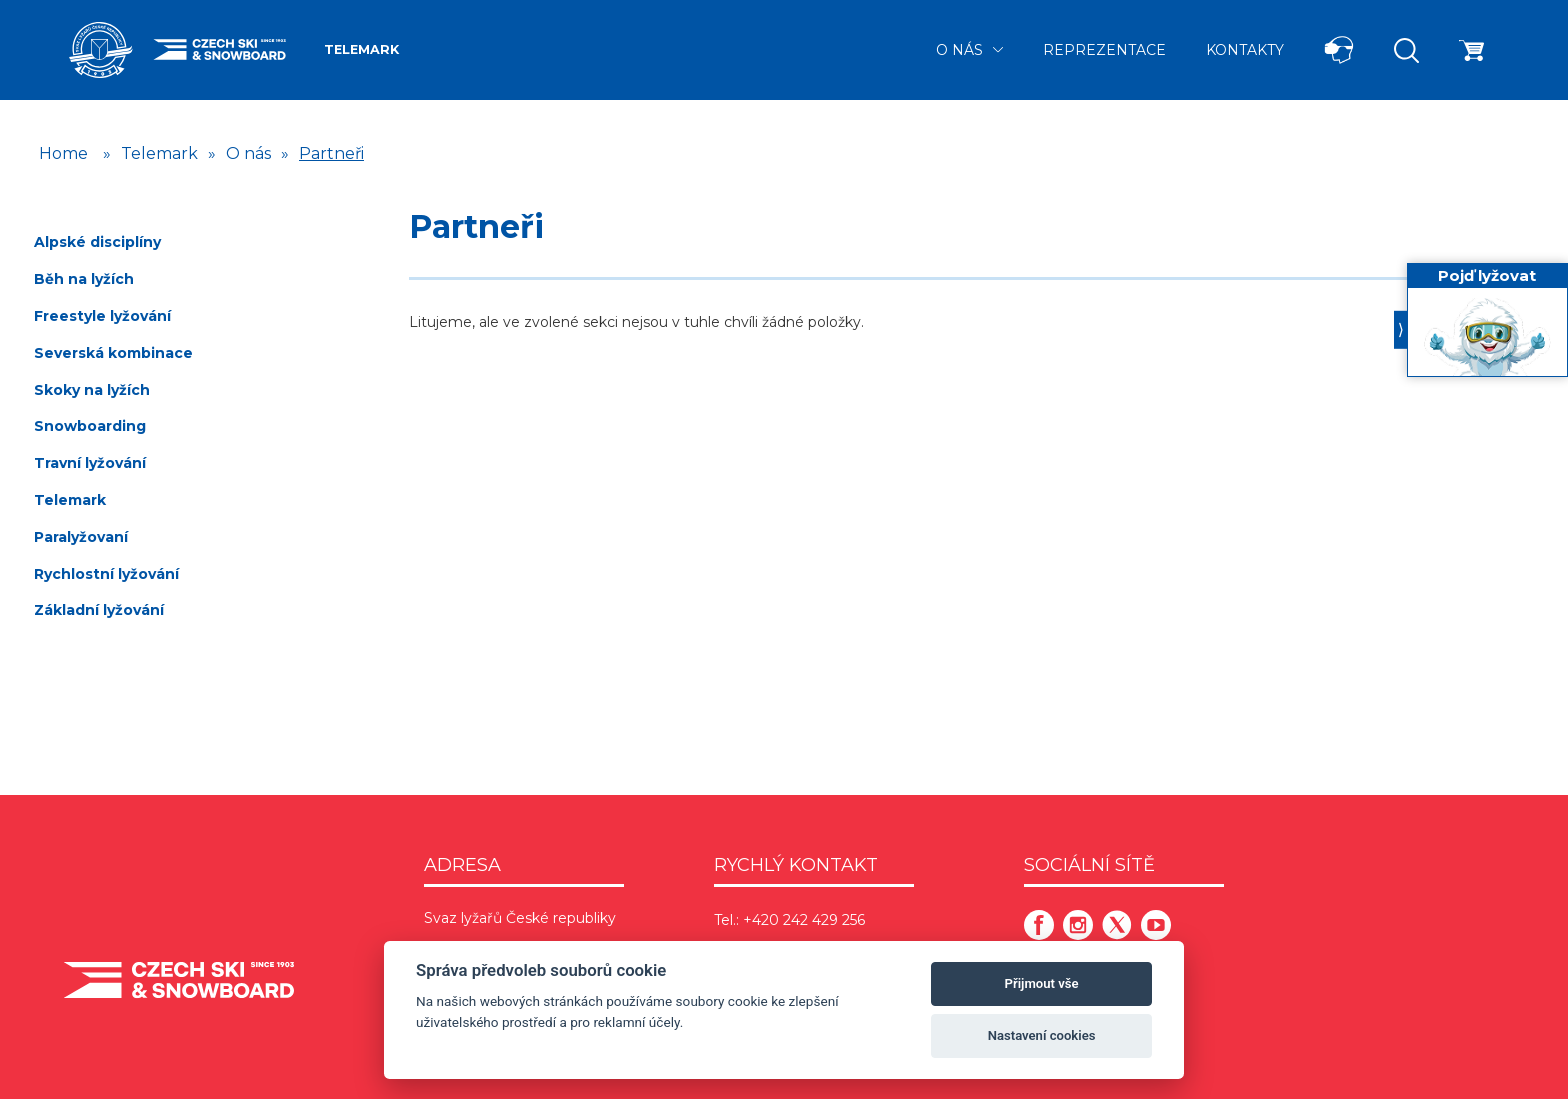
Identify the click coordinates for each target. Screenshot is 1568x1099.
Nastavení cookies (1042, 1035)
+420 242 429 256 (804, 920)
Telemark (361, 49)
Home (63, 153)
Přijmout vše (1042, 983)
